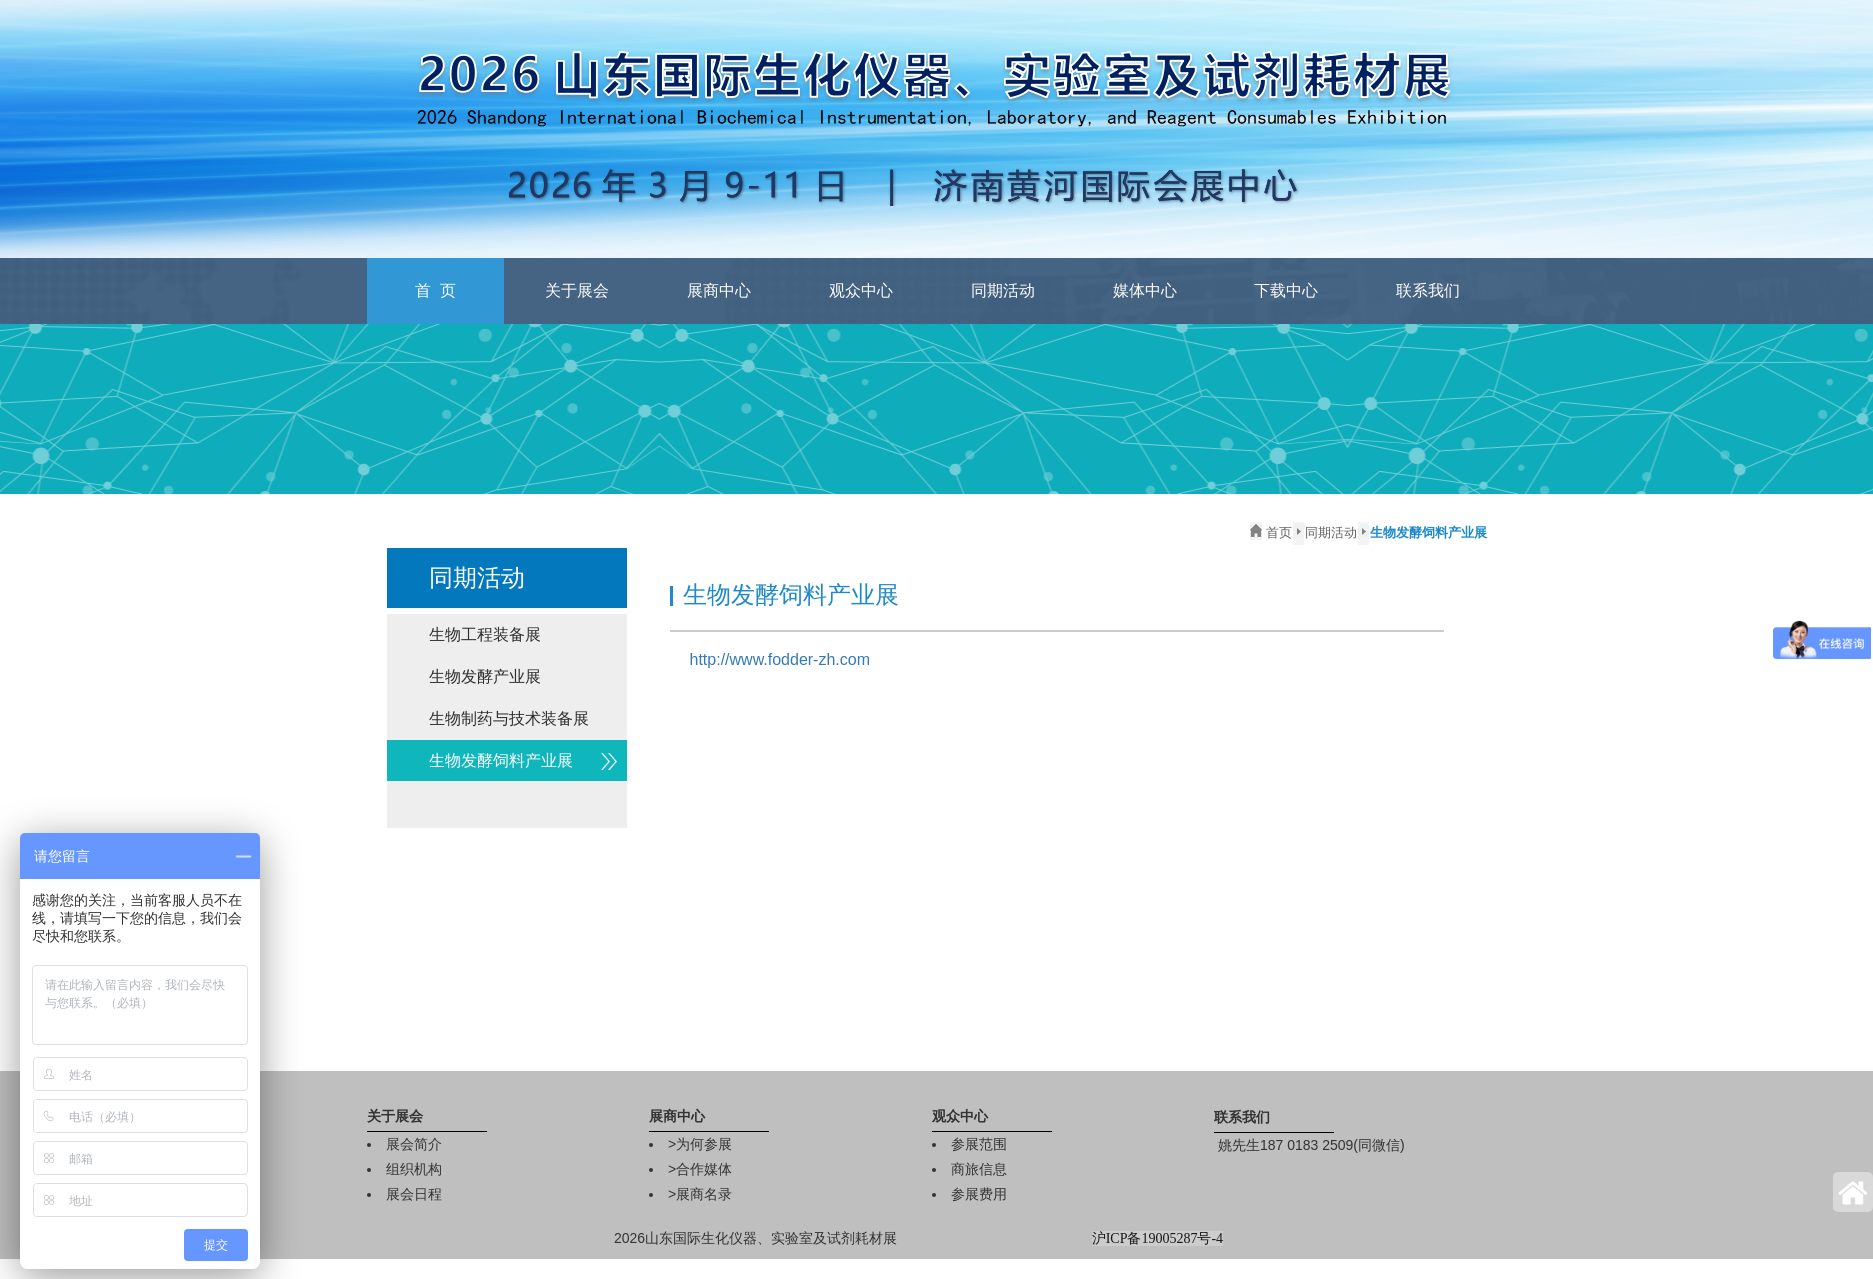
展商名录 (704, 1194)
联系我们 (1428, 290)
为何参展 (704, 1144)
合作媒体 (704, 1169)
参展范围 (979, 1144)
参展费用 (979, 1194)
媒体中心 (1145, 290)
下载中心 (1286, 290)
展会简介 (414, 1144)
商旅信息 (979, 1169)
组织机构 (414, 1169)
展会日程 (414, 1194)
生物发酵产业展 (485, 676)
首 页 (435, 290)
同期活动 (1003, 290)
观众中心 (861, 290)
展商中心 (719, 290)
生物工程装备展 (485, 634)
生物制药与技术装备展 (509, 718)
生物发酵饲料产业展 (501, 760)
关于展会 (577, 290)
